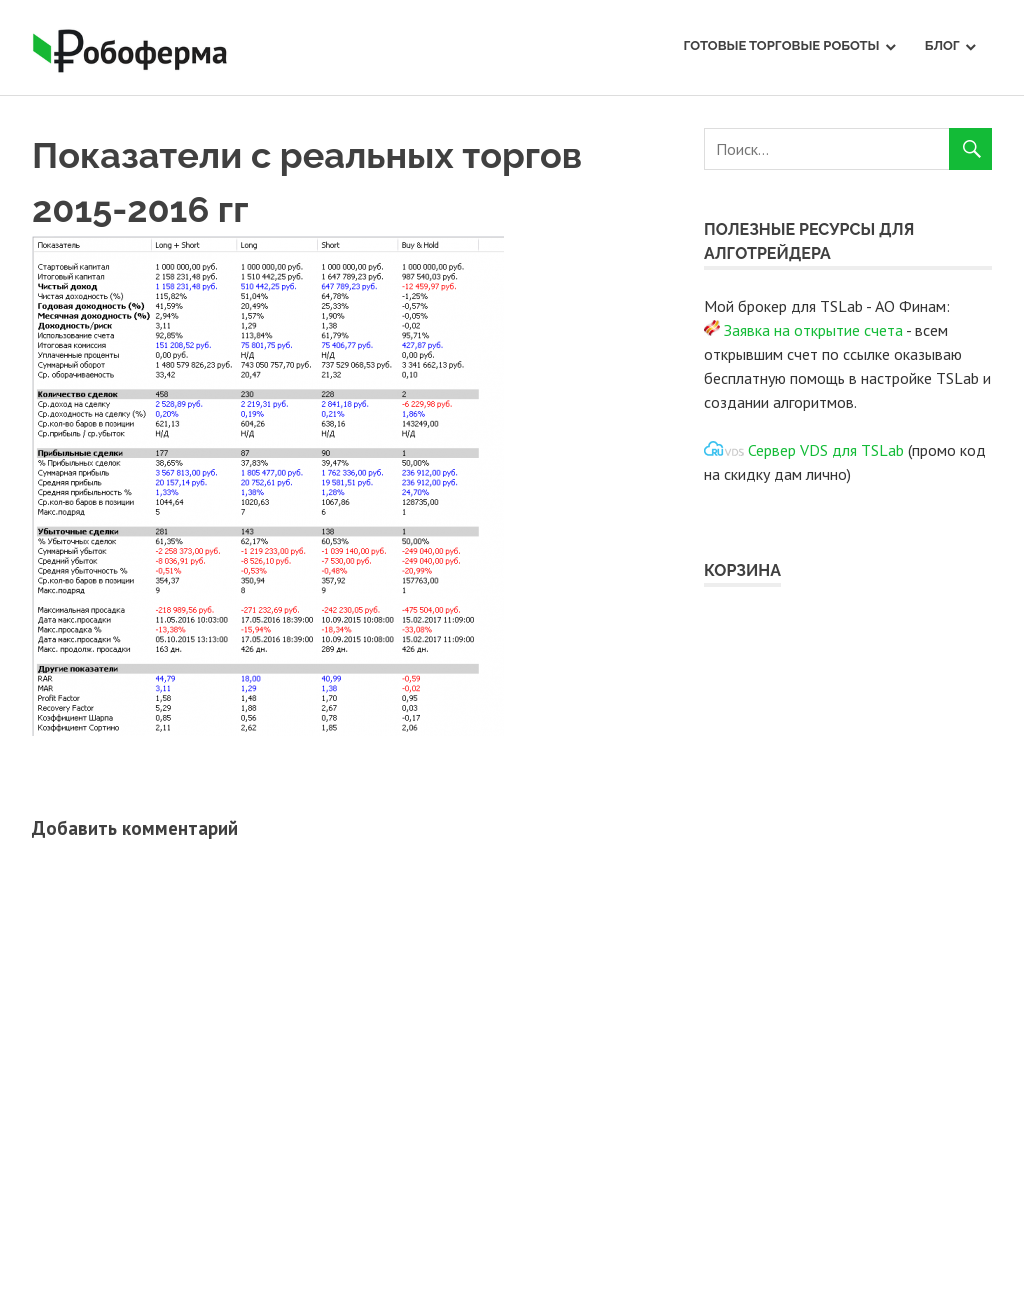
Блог (942, 45)
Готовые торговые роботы (781, 45)
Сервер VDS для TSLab (826, 450)
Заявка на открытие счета (813, 330)
